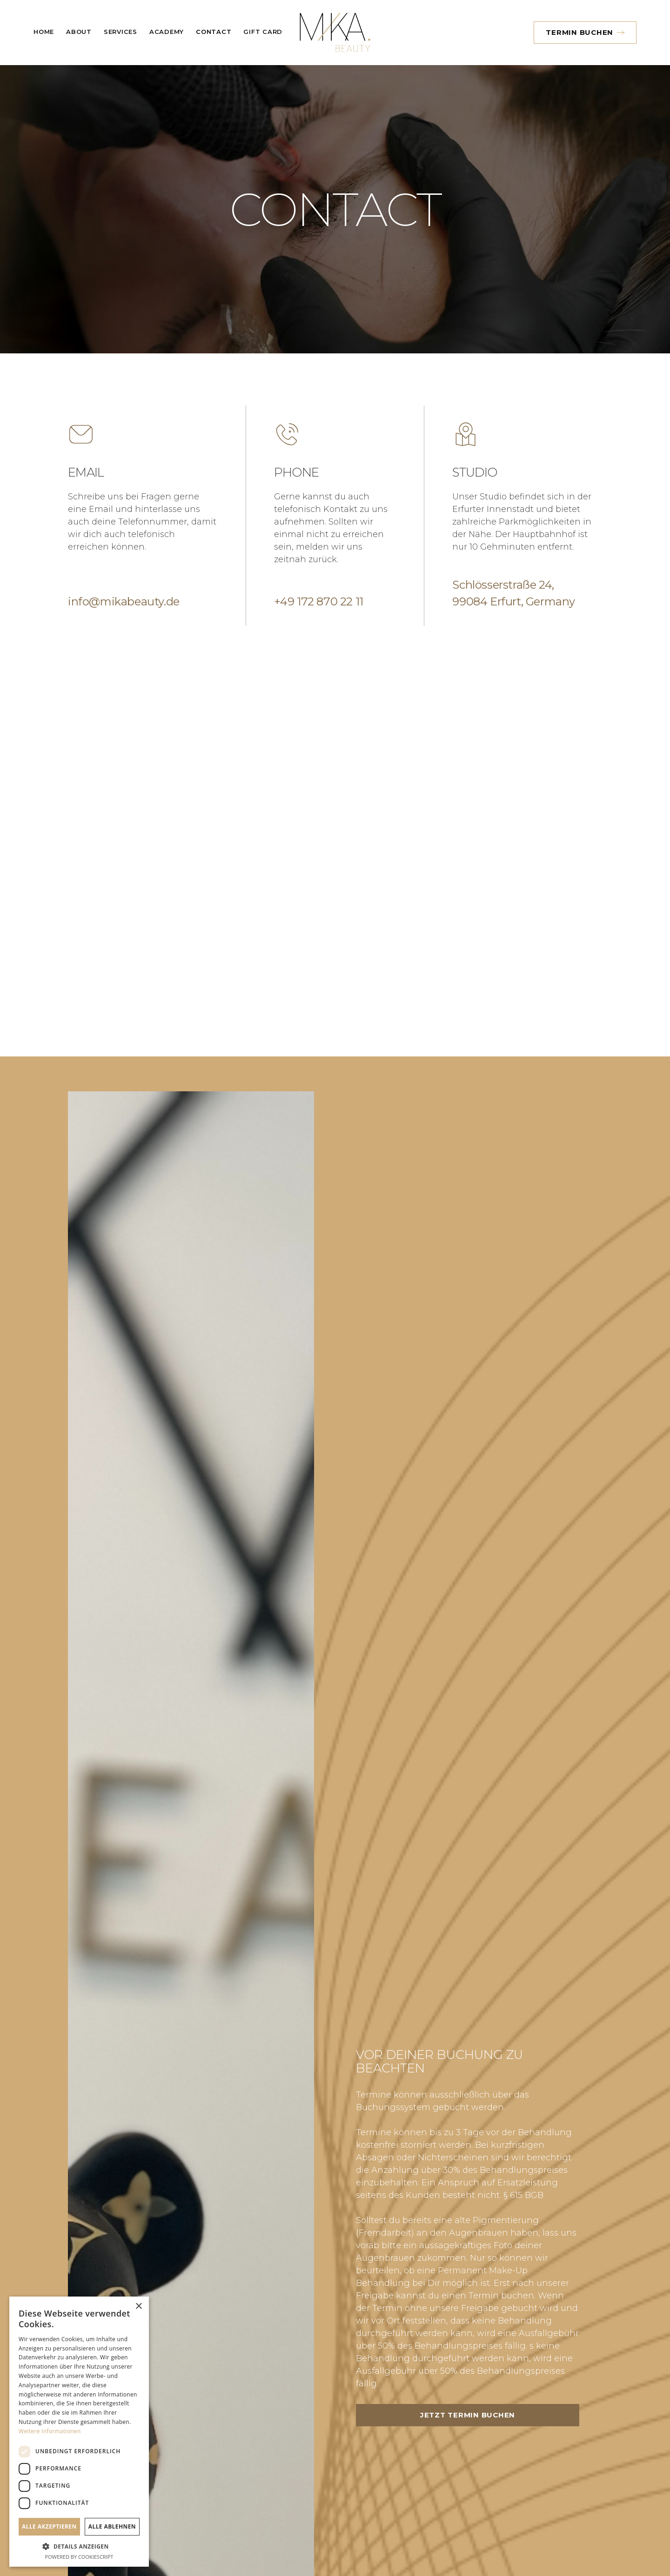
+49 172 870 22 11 (318, 601)
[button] (120, 32)
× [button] (138, 2306)
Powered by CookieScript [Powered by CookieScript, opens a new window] (79, 2556)
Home (44, 31)
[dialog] (79, 2432)
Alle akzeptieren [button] (49, 2526)
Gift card (262, 31)
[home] (335, 32)
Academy (166, 31)
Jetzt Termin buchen (491, 2414)
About (79, 31)
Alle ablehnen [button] (112, 2526)
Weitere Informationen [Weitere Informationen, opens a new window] (50, 2431)
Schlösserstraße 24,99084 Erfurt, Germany (513, 593)
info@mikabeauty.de (124, 601)
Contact (213, 31)
